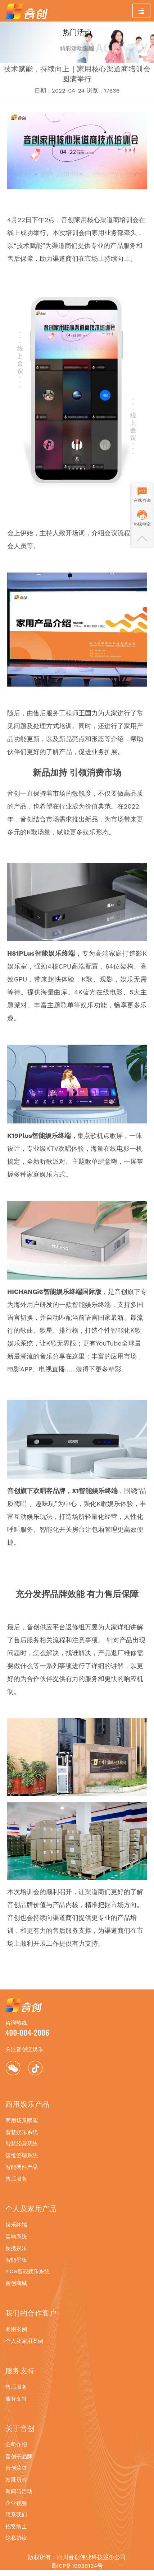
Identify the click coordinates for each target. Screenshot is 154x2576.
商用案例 (16, 2329)
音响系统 (16, 2236)
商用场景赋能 (21, 2120)
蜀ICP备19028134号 (77, 2565)
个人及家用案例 (24, 2341)
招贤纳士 (16, 2526)
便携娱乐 (16, 2248)
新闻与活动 (18, 2491)
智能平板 (16, 2260)
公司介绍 (16, 2444)
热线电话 (142, 524)
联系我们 (16, 2514)
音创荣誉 (16, 2468)
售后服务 (16, 2179)
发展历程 (16, 2480)
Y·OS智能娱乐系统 (27, 2271)
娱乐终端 (16, 2225)
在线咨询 (142, 500)
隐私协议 (16, 2538)
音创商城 (16, 2283)
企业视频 (16, 2503)
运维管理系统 (21, 2155)
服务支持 (16, 2399)
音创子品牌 (18, 2456)
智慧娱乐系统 (21, 2132)
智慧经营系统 (21, 2144)
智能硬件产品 (21, 2167)
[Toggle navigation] (141, 11)
